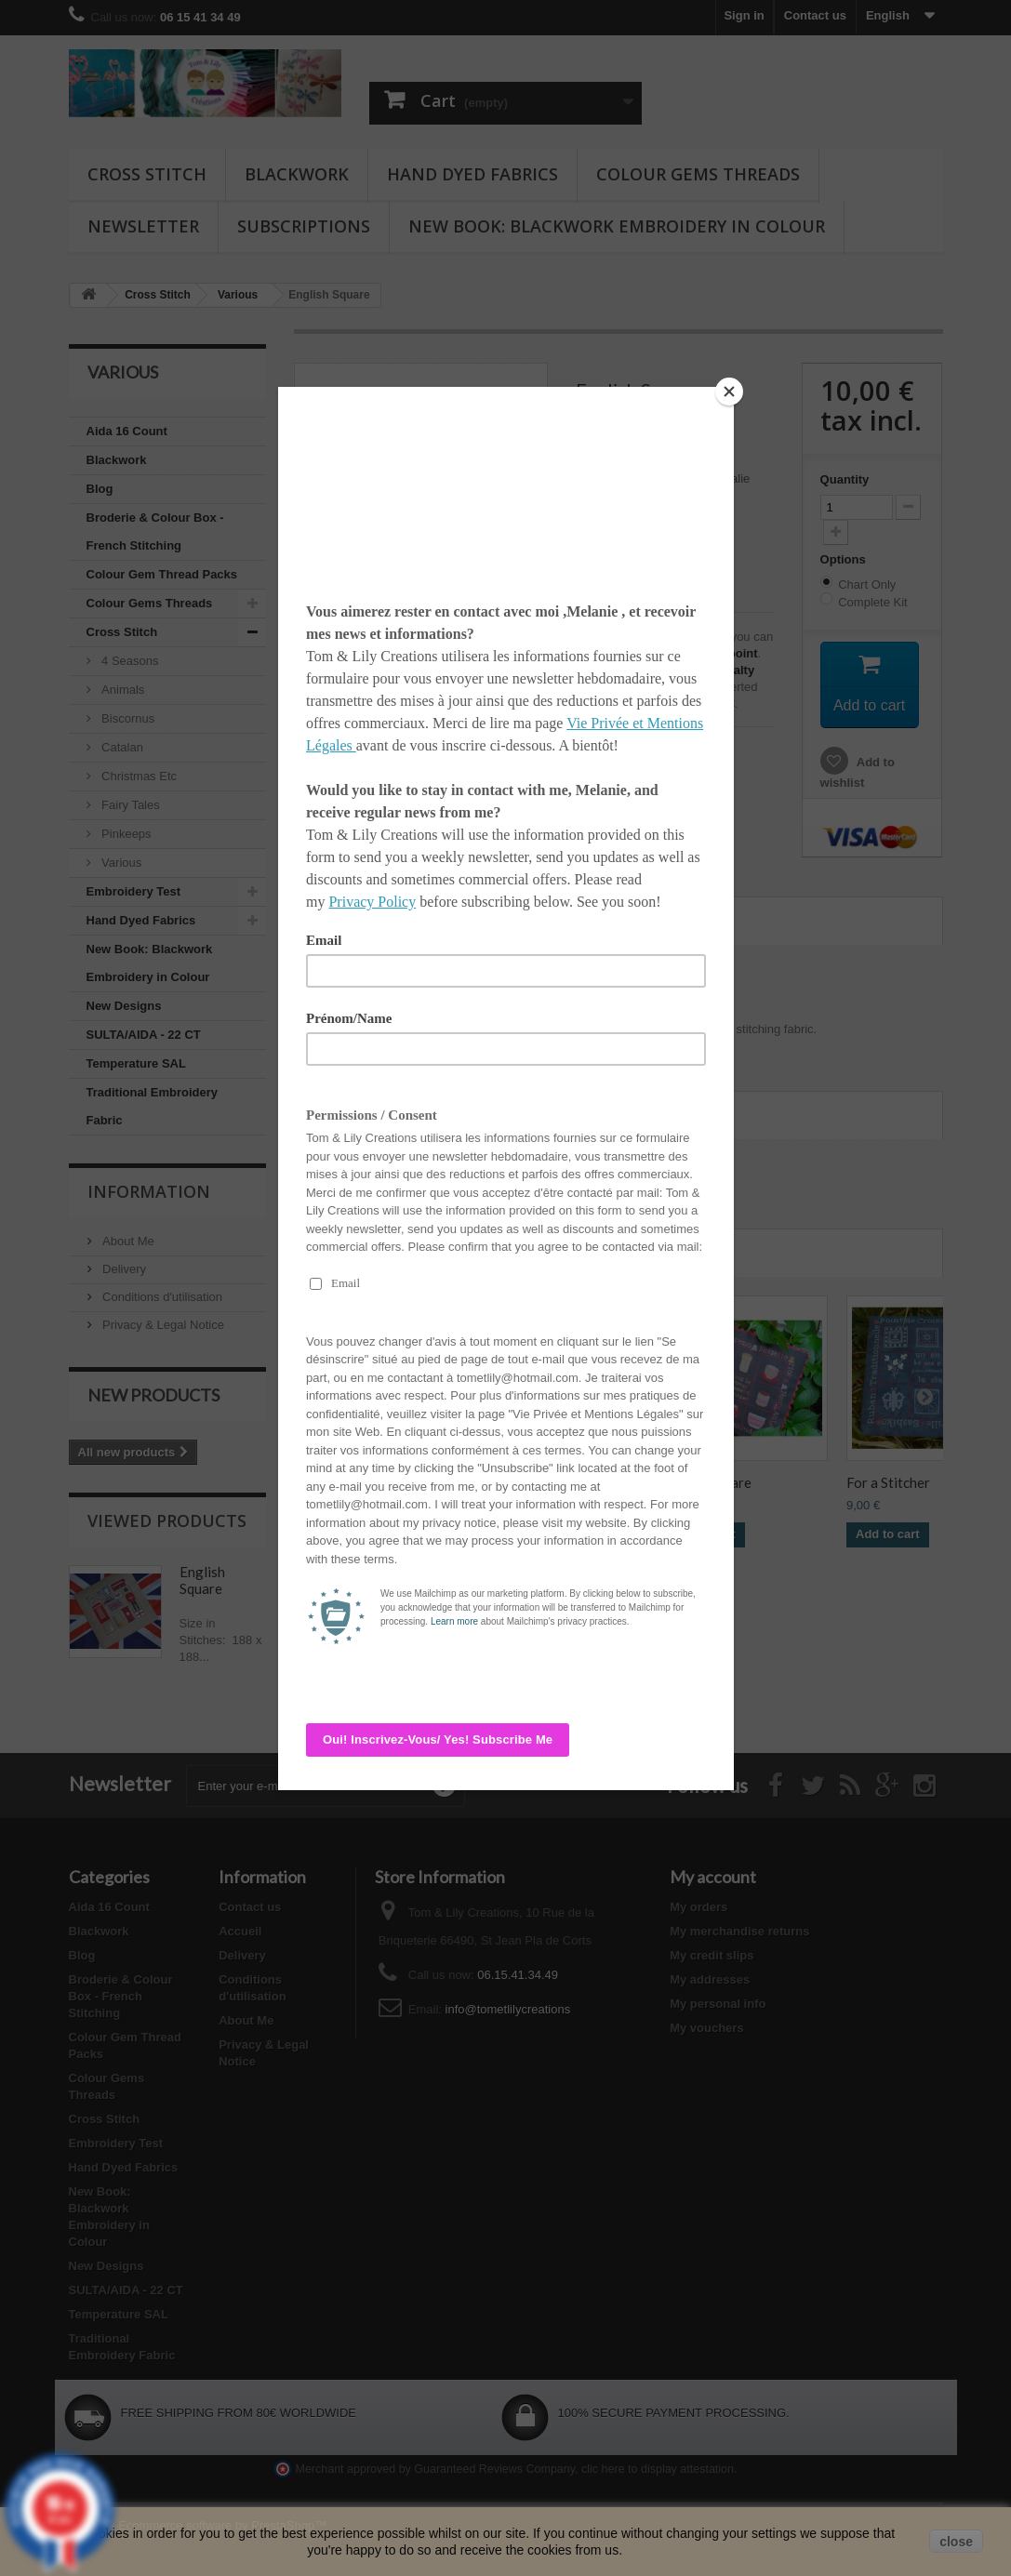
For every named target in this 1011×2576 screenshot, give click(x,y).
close (956, 2541)
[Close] (729, 391)
